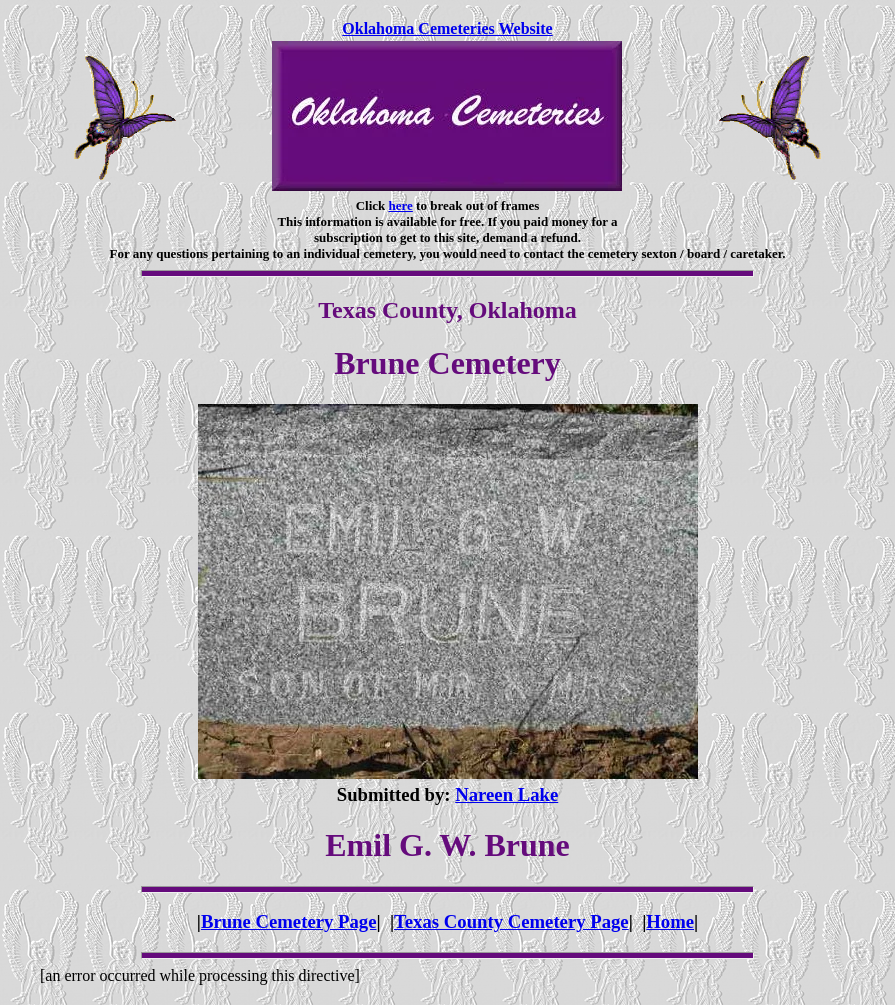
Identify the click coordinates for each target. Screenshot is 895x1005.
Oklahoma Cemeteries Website (447, 28)
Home (670, 921)
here (401, 205)
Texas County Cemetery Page (511, 921)
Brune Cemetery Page (289, 921)
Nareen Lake (506, 794)
